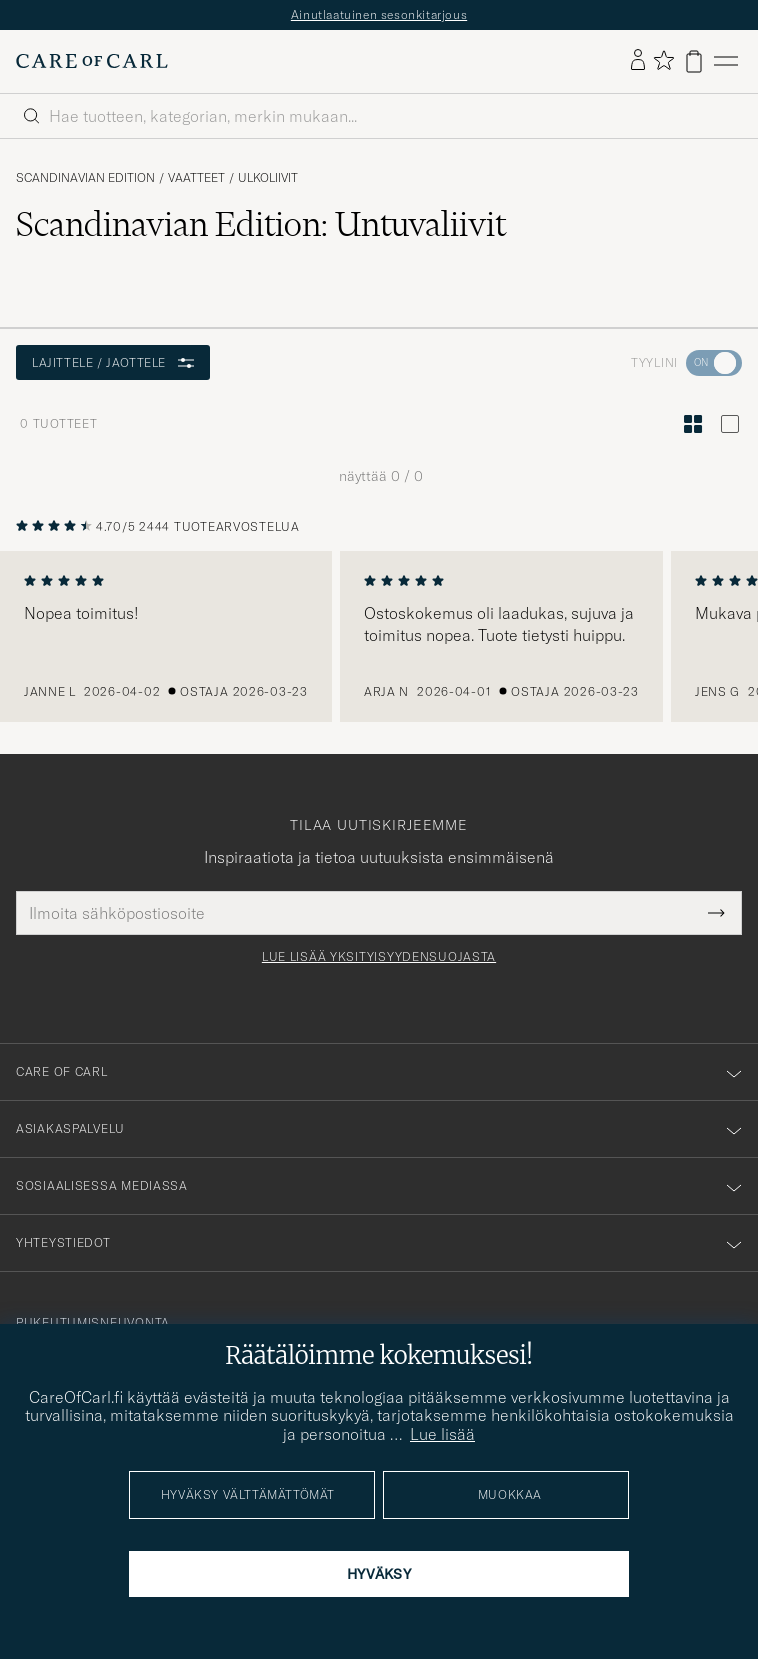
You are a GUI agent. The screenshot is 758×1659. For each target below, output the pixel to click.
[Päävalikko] (726, 61)
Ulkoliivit (268, 178)
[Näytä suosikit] (663, 61)
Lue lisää (442, 1434)
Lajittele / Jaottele (113, 362)
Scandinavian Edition (85, 178)
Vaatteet (196, 178)
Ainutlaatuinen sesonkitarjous (379, 14)
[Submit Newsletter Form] (716, 913)
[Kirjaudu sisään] (638, 61)
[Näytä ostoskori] (694, 61)
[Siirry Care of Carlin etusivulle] (92, 61)
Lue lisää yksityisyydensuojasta (379, 957)
